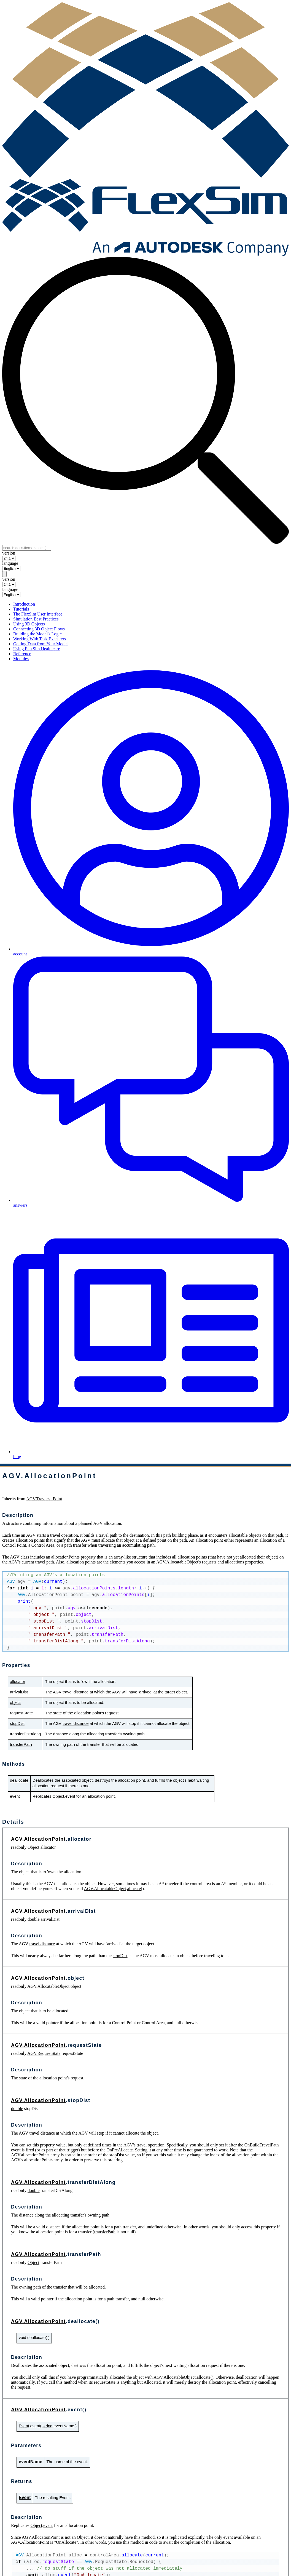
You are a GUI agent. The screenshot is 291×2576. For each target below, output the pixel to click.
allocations (234, 1562)
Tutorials (21, 609)
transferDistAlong (25, 1734)
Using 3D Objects (29, 624)
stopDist (17, 1723)
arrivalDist (19, 1692)
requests (209, 1562)
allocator (17, 1681)
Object (58, 1796)
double (34, 1919)
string (47, 2426)
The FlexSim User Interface (37, 614)
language (10, 563)
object (15, 1702)
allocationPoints (65, 1557)
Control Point (14, 1545)
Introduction (24, 604)
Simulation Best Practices (35, 619)
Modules (21, 658)
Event (24, 2426)
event (15, 1796)
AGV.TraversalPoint (44, 1498)
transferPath (21, 1744)
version (8, 553)
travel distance (76, 1692)
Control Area (42, 1545)
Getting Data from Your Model (40, 643)
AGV (14, 1557)
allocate (134, 1888)
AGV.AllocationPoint (38, 1839)
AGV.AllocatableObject (177, 1562)
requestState (21, 1713)
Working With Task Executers (39, 638)
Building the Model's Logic (37, 634)
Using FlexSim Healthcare (36, 648)
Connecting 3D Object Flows (39, 629)
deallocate (19, 1780)
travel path (108, 1535)
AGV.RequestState (43, 2053)
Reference (22, 653)
